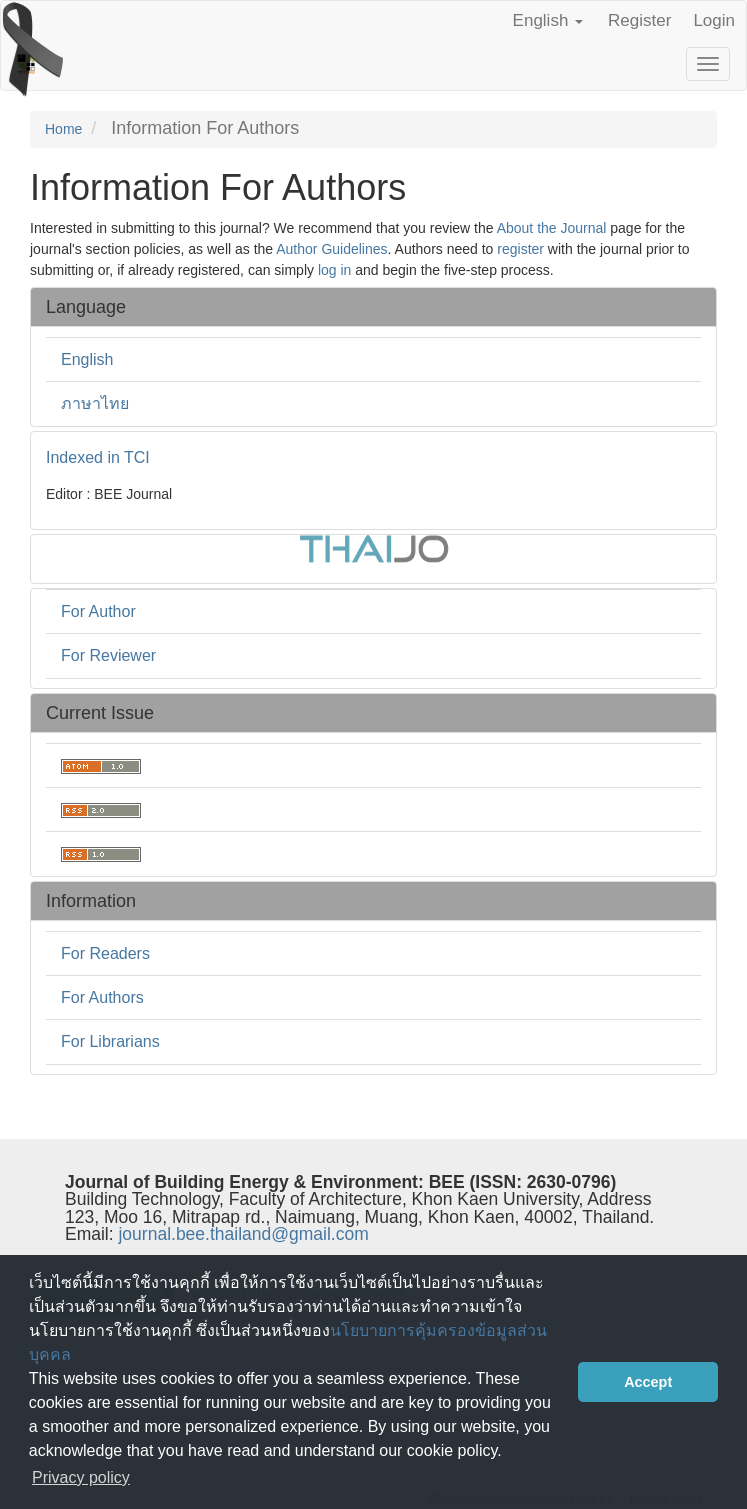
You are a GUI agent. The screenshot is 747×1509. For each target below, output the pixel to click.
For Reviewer (108, 655)
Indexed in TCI (98, 457)
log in (334, 270)
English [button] (548, 20)
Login (714, 20)
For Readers (105, 953)
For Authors (102, 997)
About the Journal (552, 228)
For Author (98, 611)
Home (63, 129)
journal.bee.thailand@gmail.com (243, 1234)
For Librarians (110, 1041)
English (87, 359)
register (520, 249)
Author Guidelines (331, 249)
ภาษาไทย (95, 403)
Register (639, 20)
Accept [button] (648, 1382)
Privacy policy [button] (81, 1477)
